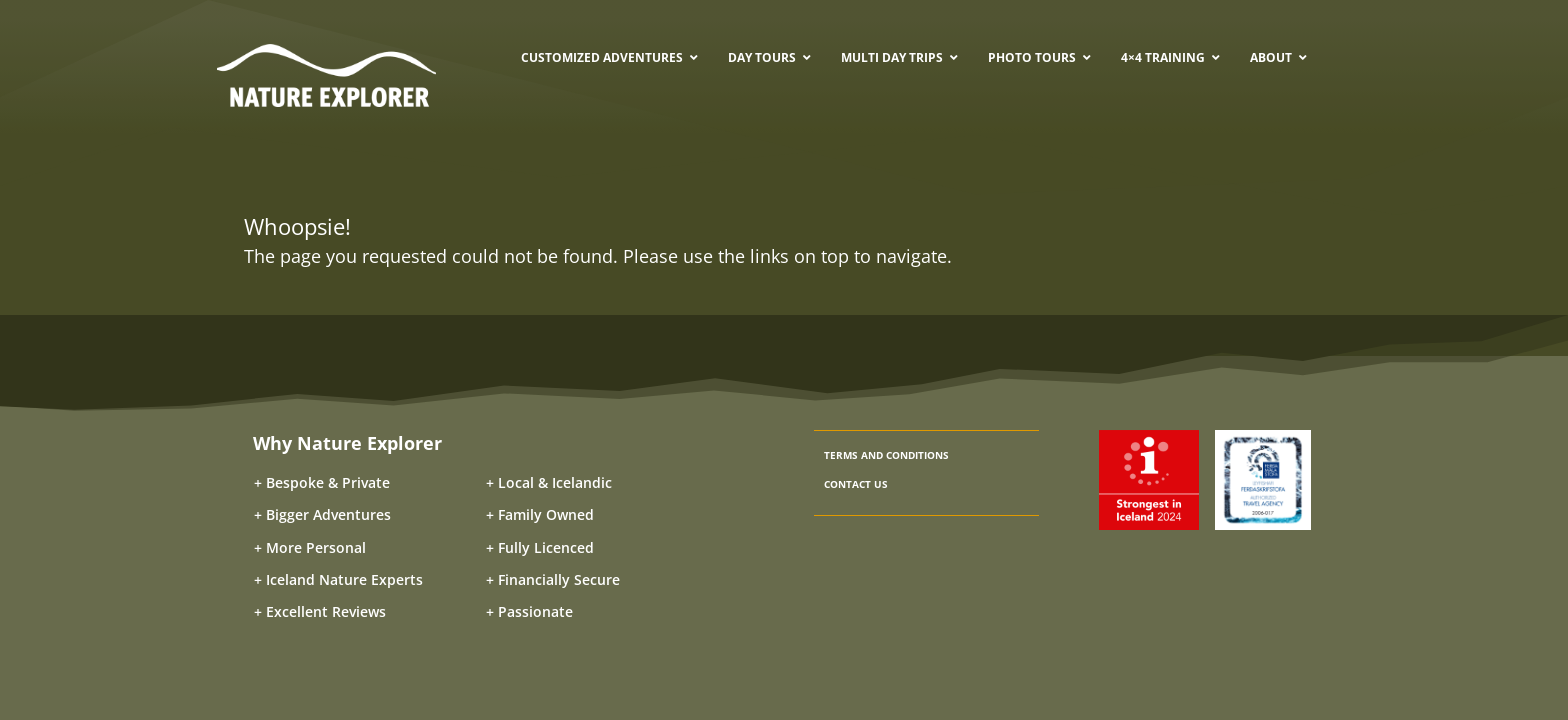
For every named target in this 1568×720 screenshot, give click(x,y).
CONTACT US (856, 484)
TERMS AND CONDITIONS (886, 455)
